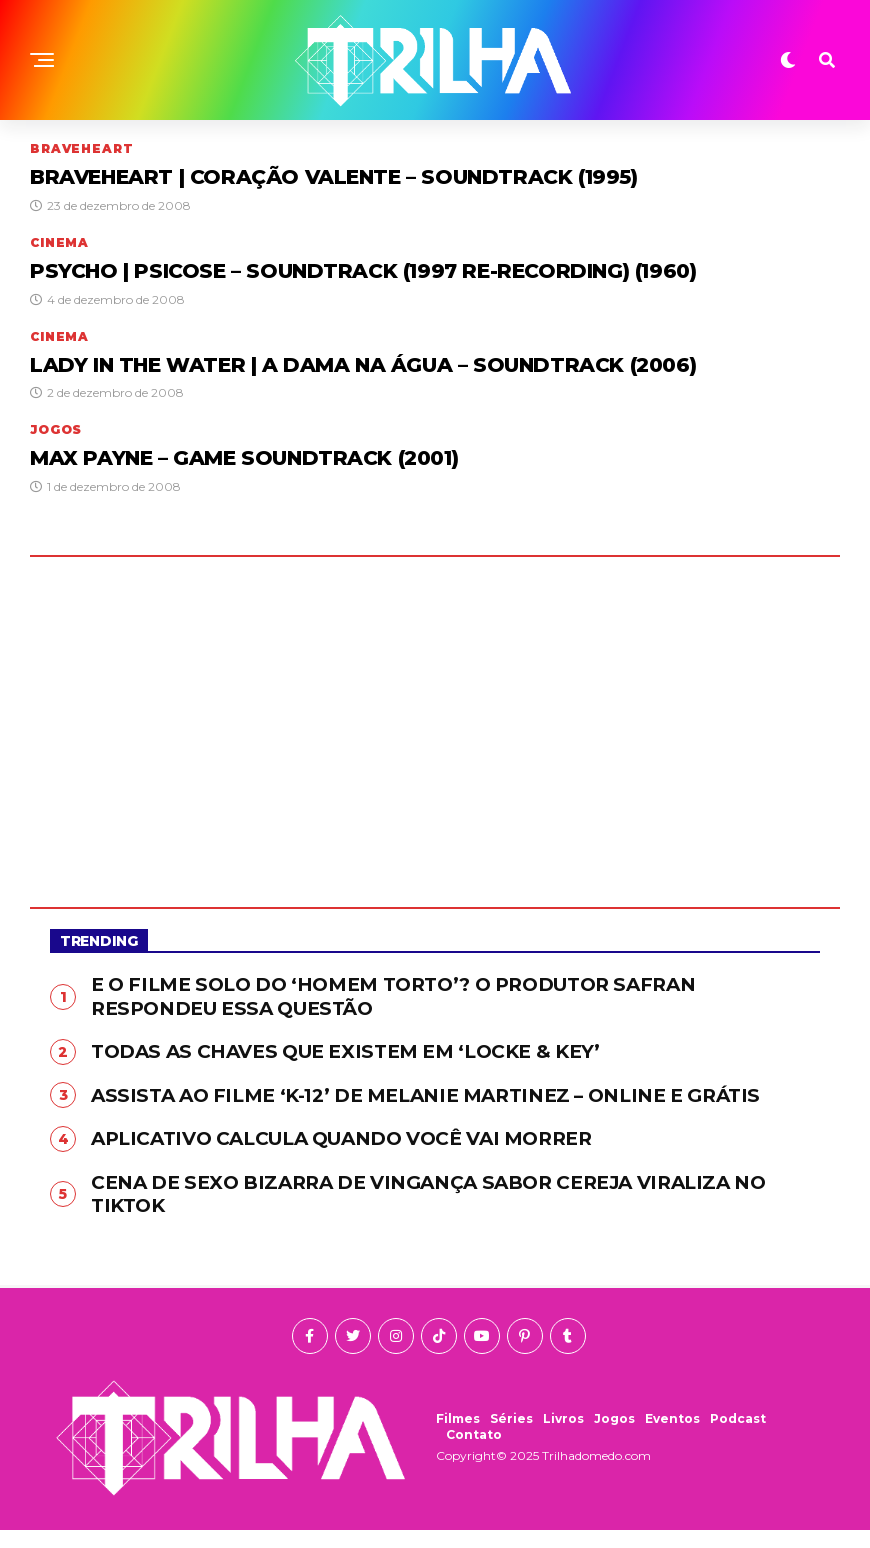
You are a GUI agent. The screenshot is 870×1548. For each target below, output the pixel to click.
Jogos (614, 1436)
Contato (474, 1452)
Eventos (672, 1436)
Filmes (458, 1436)
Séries (511, 1436)
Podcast (738, 1436)
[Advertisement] (435, 725)
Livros (563, 1436)
